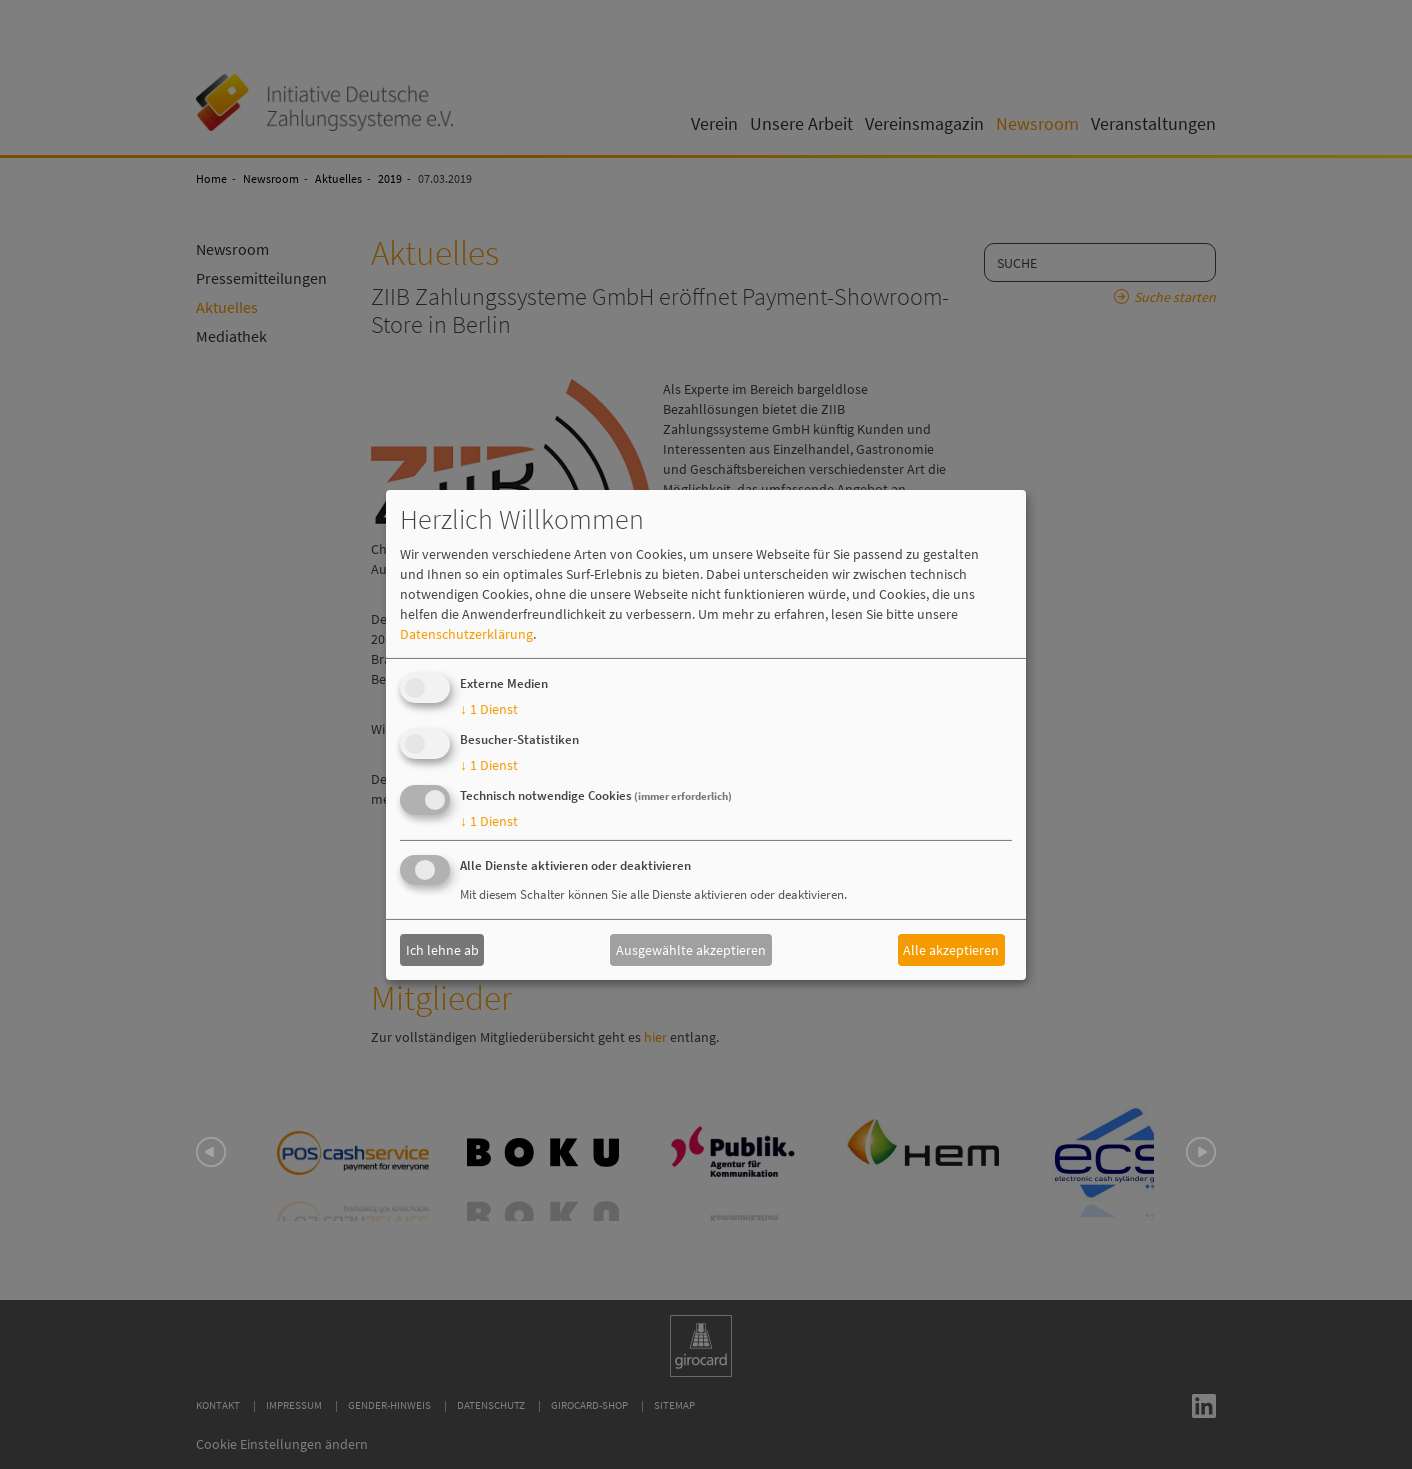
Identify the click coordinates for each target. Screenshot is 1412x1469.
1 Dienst (489, 709)
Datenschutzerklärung (466, 634)
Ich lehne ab (442, 950)
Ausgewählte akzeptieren (691, 950)
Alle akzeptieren (951, 950)
